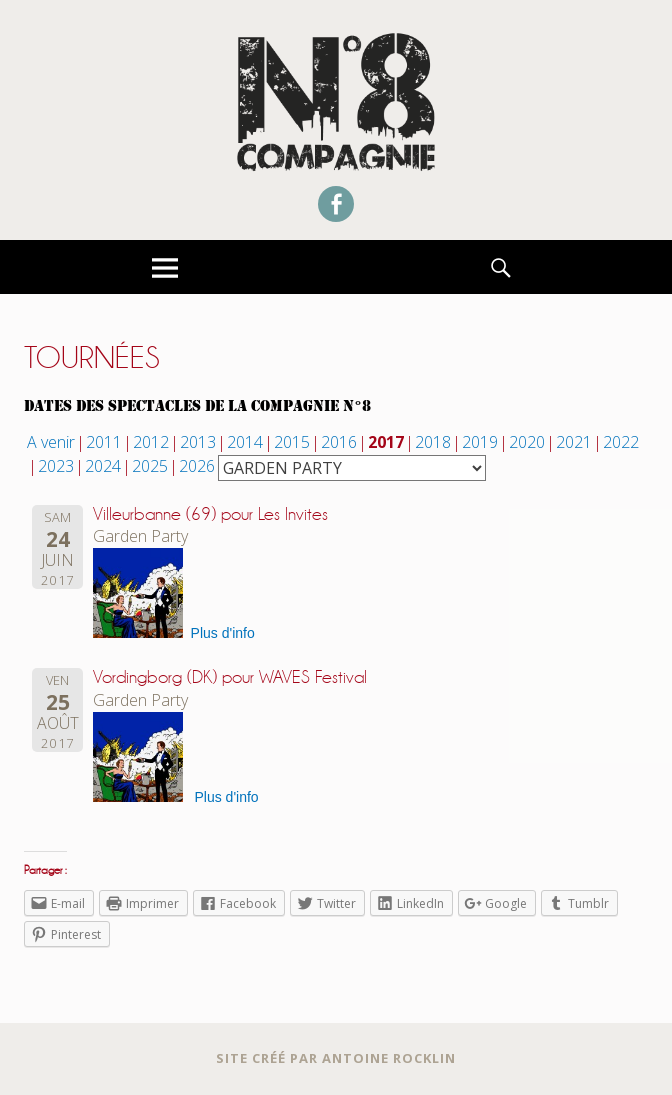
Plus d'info (223, 633)
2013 (198, 442)
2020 (527, 442)
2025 (150, 466)
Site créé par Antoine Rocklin (336, 1058)
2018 (433, 442)
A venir (51, 442)
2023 (56, 466)
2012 (151, 442)
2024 (103, 466)
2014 (245, 442)
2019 (480, 442)
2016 (339, 442)
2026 (197, 466)
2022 (621, 442)
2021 (574, 442)
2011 (104, 442)
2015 (292, 442)
